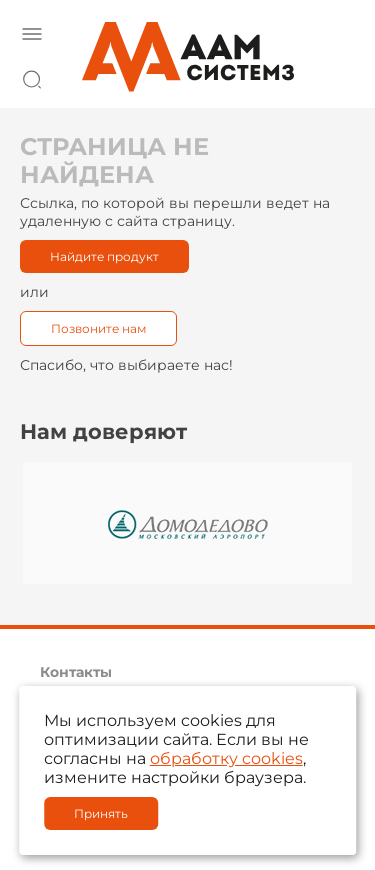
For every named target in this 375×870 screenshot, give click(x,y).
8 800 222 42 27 (334, 76)
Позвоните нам (98, 328)
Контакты (76, 672)
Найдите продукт (104, 256)
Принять (101, 813)
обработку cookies (226, 758)
